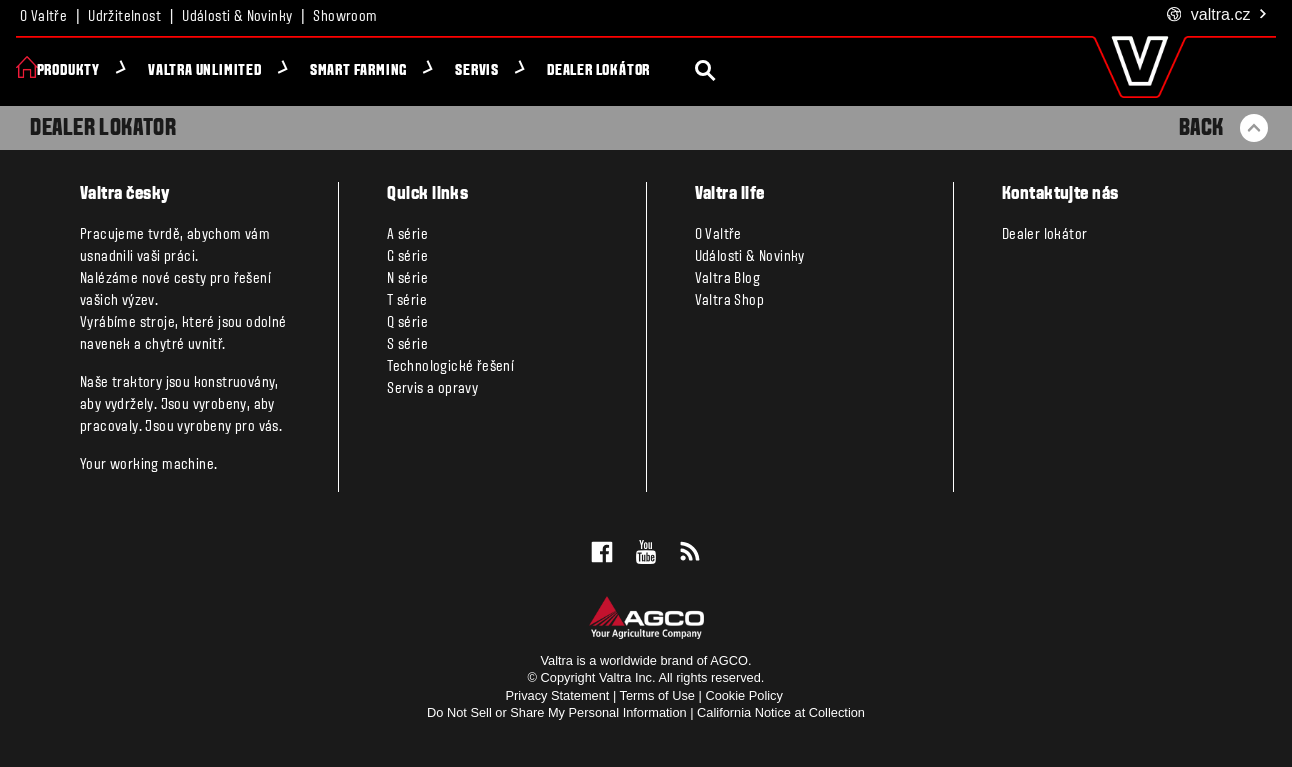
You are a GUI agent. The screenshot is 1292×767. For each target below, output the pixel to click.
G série (407, 257)
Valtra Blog (727, 279)
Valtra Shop (729, 301)
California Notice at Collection (781, 712)
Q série (407, 323)
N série (407, 279)
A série (407, 235)
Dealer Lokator (103, 129)
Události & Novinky (237, 17)
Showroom (345, 17)
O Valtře (43, 17)
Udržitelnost (124, 17)
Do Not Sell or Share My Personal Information (557, 712)
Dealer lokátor (617, 71)
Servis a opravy (432, 389)
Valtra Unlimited (224, 71)
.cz (1217, 15)
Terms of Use (657, 695)
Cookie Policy (744, 695)
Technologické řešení (450, 367)
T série (407, 301)
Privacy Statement (558, 695)
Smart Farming (377, 71)
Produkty (87, 71)
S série (407, 345)
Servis (497, 71)
